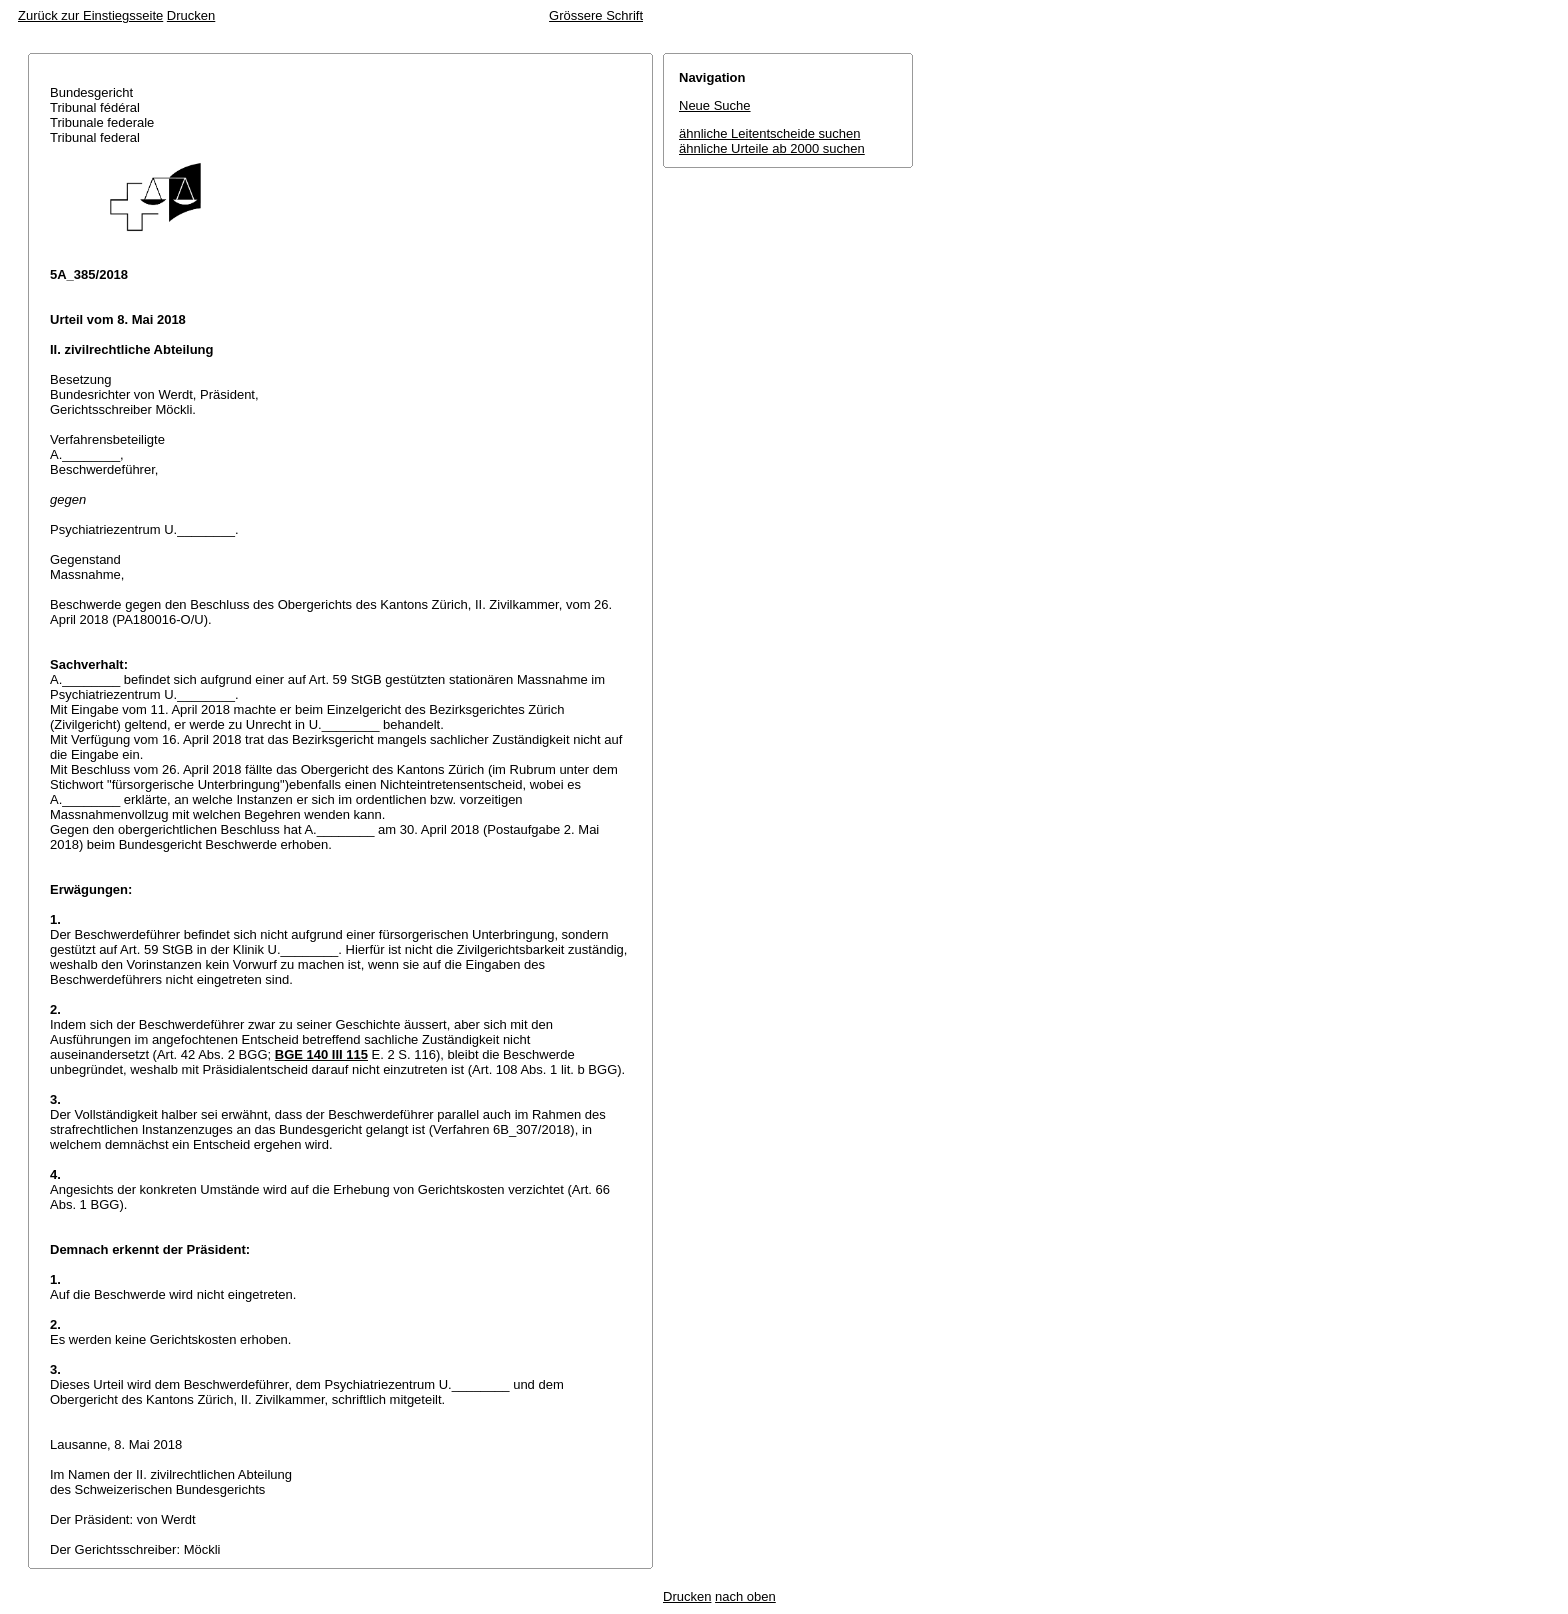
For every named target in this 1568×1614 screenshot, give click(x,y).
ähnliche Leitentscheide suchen (769, 133)
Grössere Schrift (596, 15)
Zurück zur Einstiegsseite (90, 15)
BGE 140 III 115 (321, 1054)
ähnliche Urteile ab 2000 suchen (772, 148)
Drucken (191, 15)
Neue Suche (715, 105)
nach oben (745, 1596)
